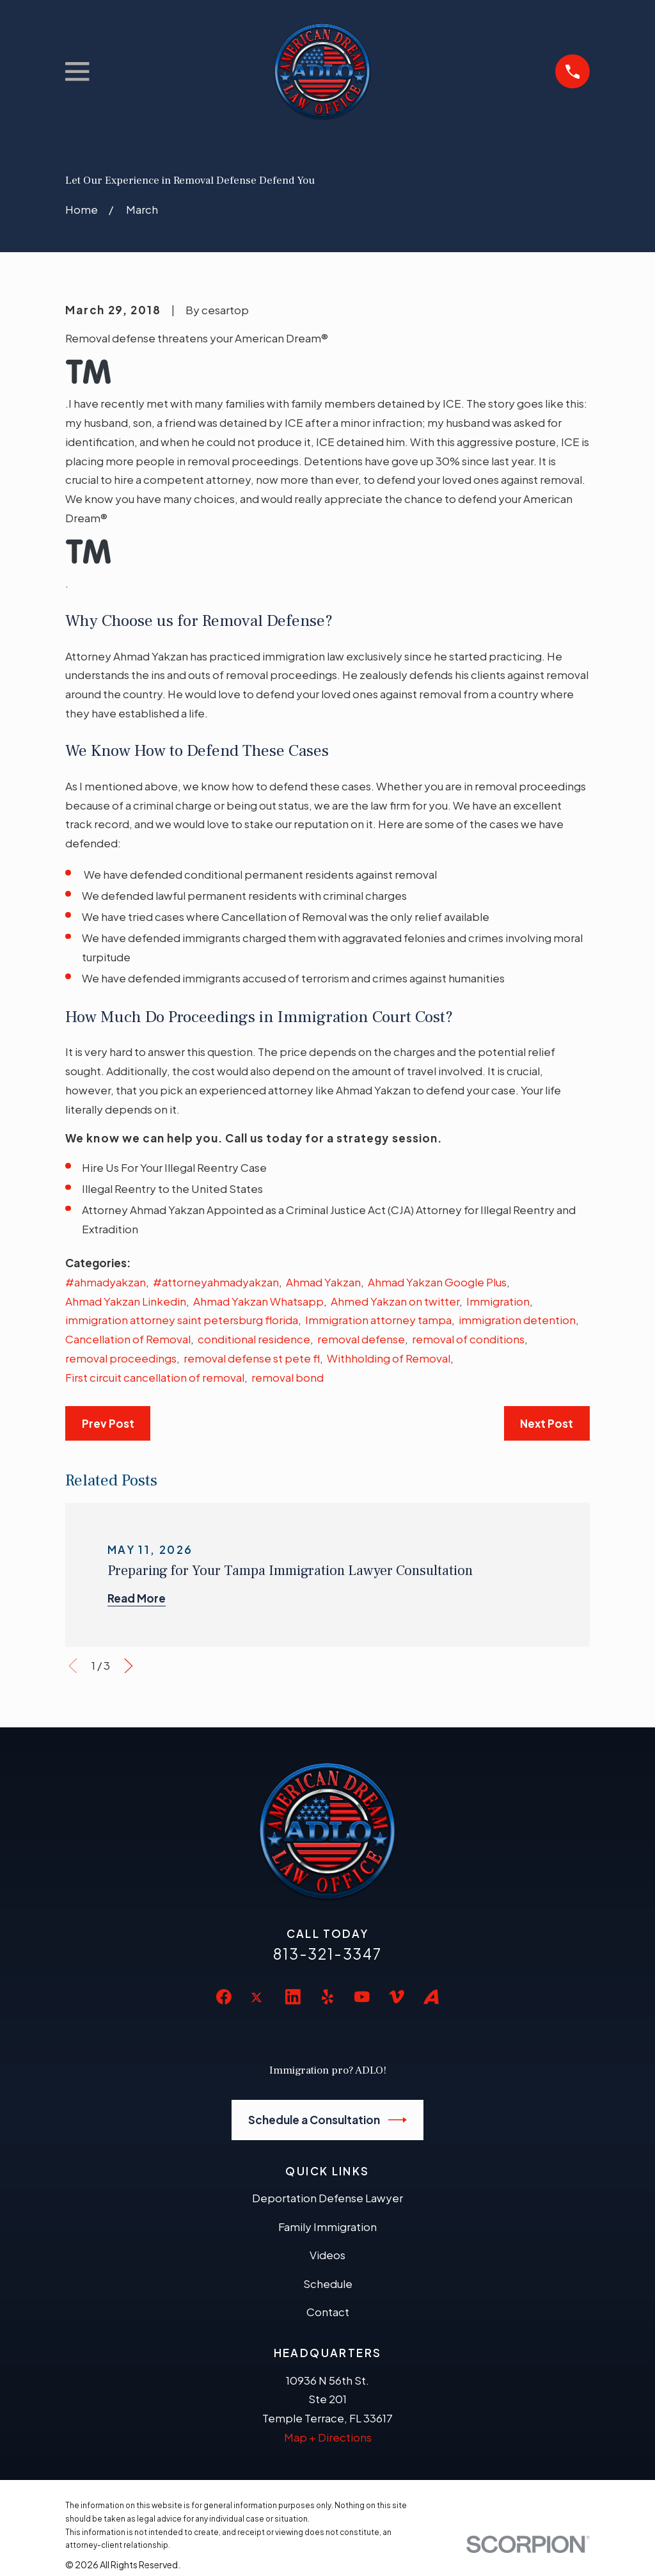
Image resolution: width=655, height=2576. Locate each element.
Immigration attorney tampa (378, 1320)
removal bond (287, 1377)
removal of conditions (468, 1339)
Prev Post (108, 1423)
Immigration (498, 1301)
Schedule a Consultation (327, 2120)
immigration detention (517, 1320)
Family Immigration (327, 2227)
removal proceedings (121, 1358)
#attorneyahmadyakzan (216, 1282)
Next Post (546, 1423)
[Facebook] (224, 1996)
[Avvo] (431, 1996)
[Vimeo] (396, 1996)
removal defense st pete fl (252, 1358)
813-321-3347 (327, 1953)
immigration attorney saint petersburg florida (181, 1320)
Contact (327, 2312)
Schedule (327, 2283)
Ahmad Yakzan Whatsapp (258, 1301)
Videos (327, 2255)
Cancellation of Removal (128, 1339)
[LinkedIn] (293, 1996)
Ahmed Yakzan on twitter (395, 1301)
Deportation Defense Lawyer (327, 2198)
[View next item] (128, 1666)
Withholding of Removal (388, 1358)
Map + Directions (328, 2437)
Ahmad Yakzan (323, 1282)
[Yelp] (327, 1996)
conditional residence (254, 1339)
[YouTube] (362, 1996)
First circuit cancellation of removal (154, 1377)
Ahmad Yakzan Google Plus (437, 1282)
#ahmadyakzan (105, 1282)
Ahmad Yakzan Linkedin (125, 1301)
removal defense (361, 1339)
